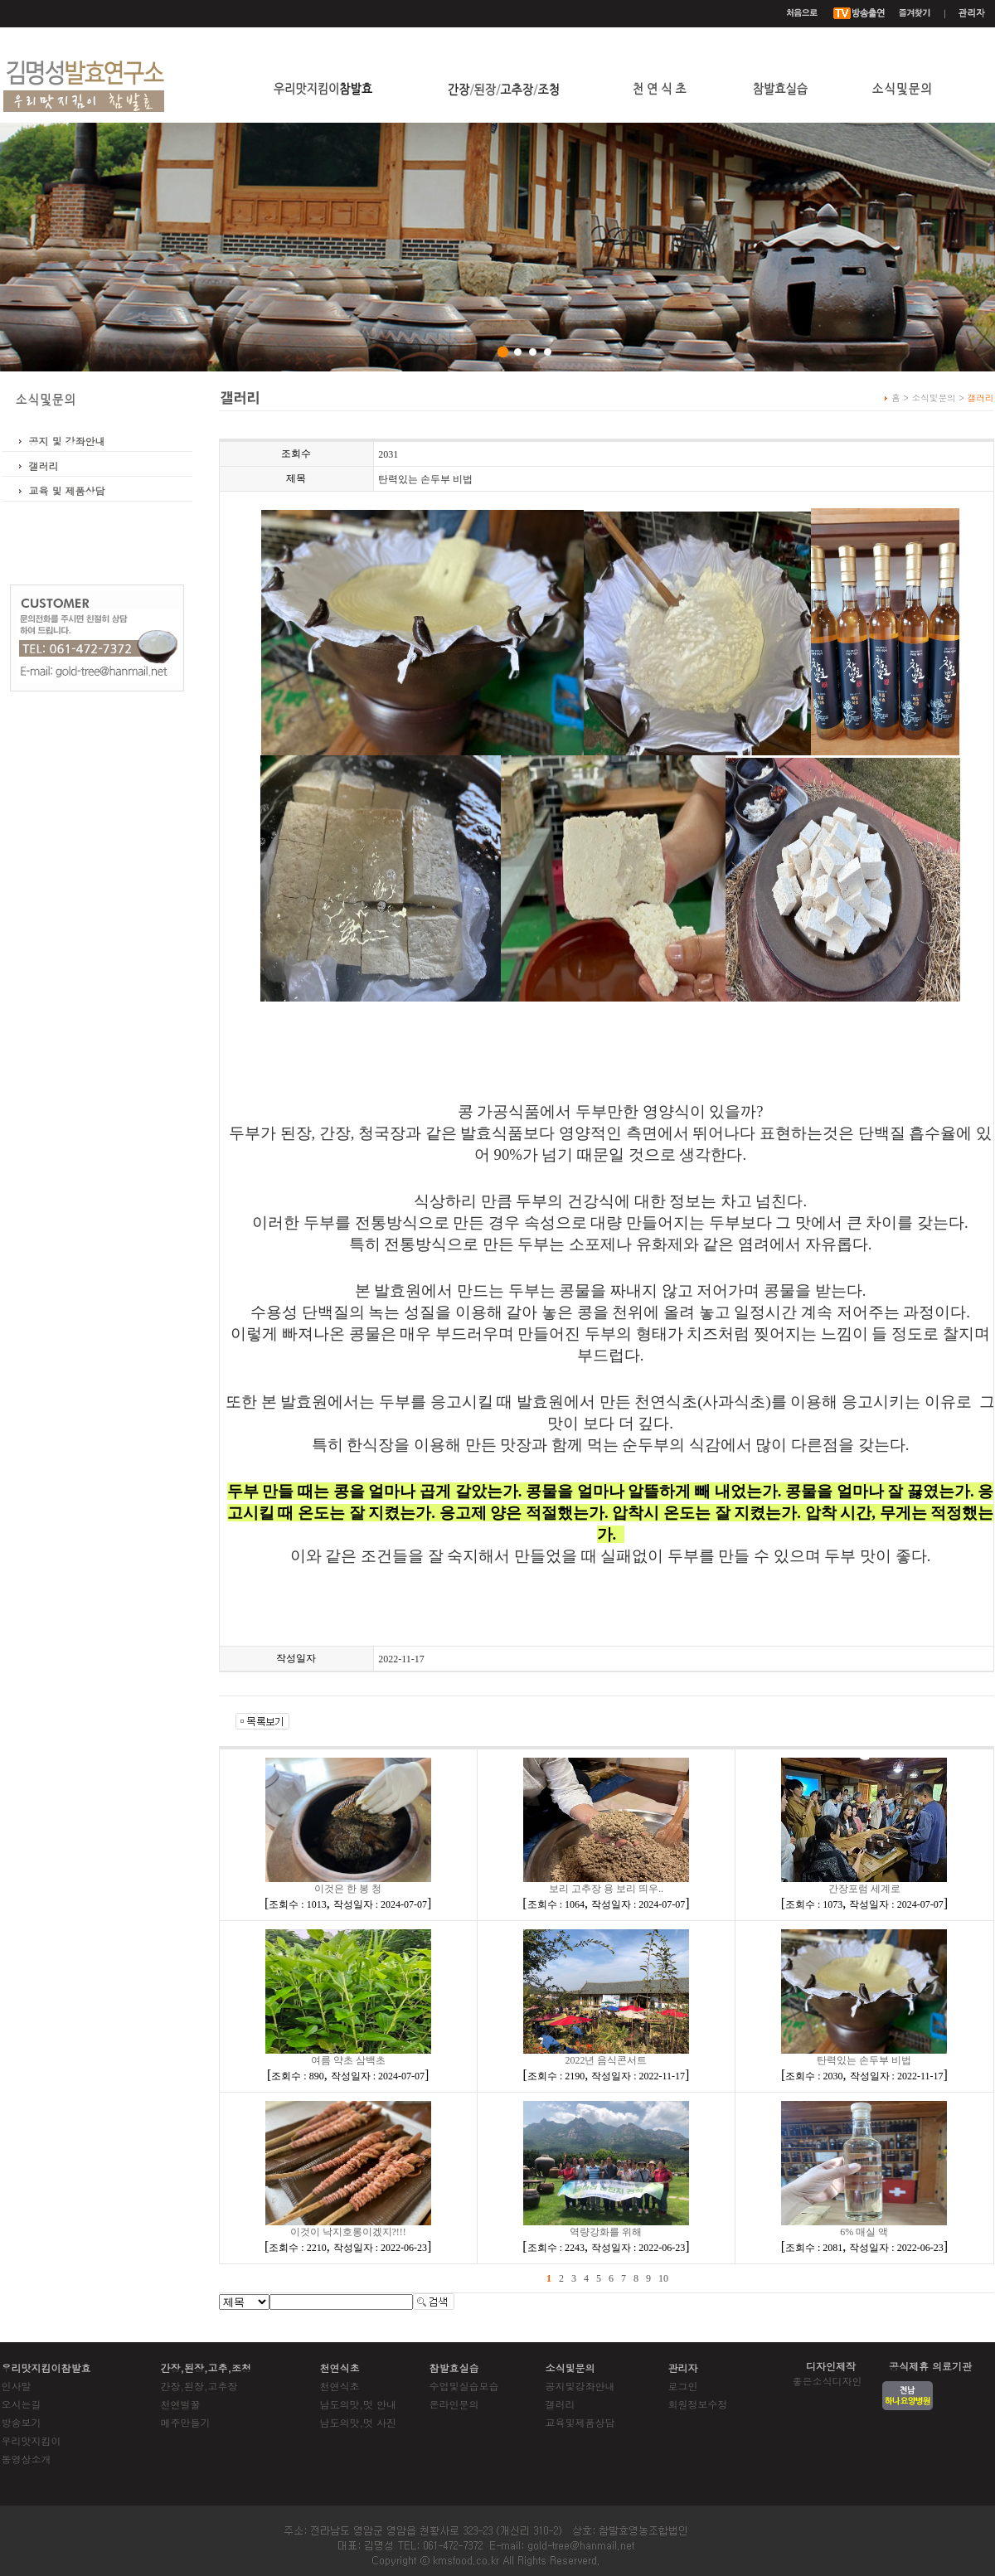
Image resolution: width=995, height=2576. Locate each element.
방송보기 (21, 2422)
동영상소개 (26, 2459)
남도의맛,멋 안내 (358, 2404)
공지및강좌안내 (580, 2386)
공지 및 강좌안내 (67, 441)
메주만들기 (186, 2422)
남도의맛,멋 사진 (358, 2422)
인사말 (17, 2386)
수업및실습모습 (464, 2386)
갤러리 (44, 465)
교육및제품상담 (580, 2422)
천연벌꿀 (181, 2404)
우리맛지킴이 (31, 2440)
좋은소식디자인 (827, 2381)
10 (663, 2278)
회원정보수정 (698, 2404)
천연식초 (340, 2386)
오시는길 (21, 2404)
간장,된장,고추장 (199, 2386)
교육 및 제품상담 (67, 490)
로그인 (683, 2386)
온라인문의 (454, 2404)
